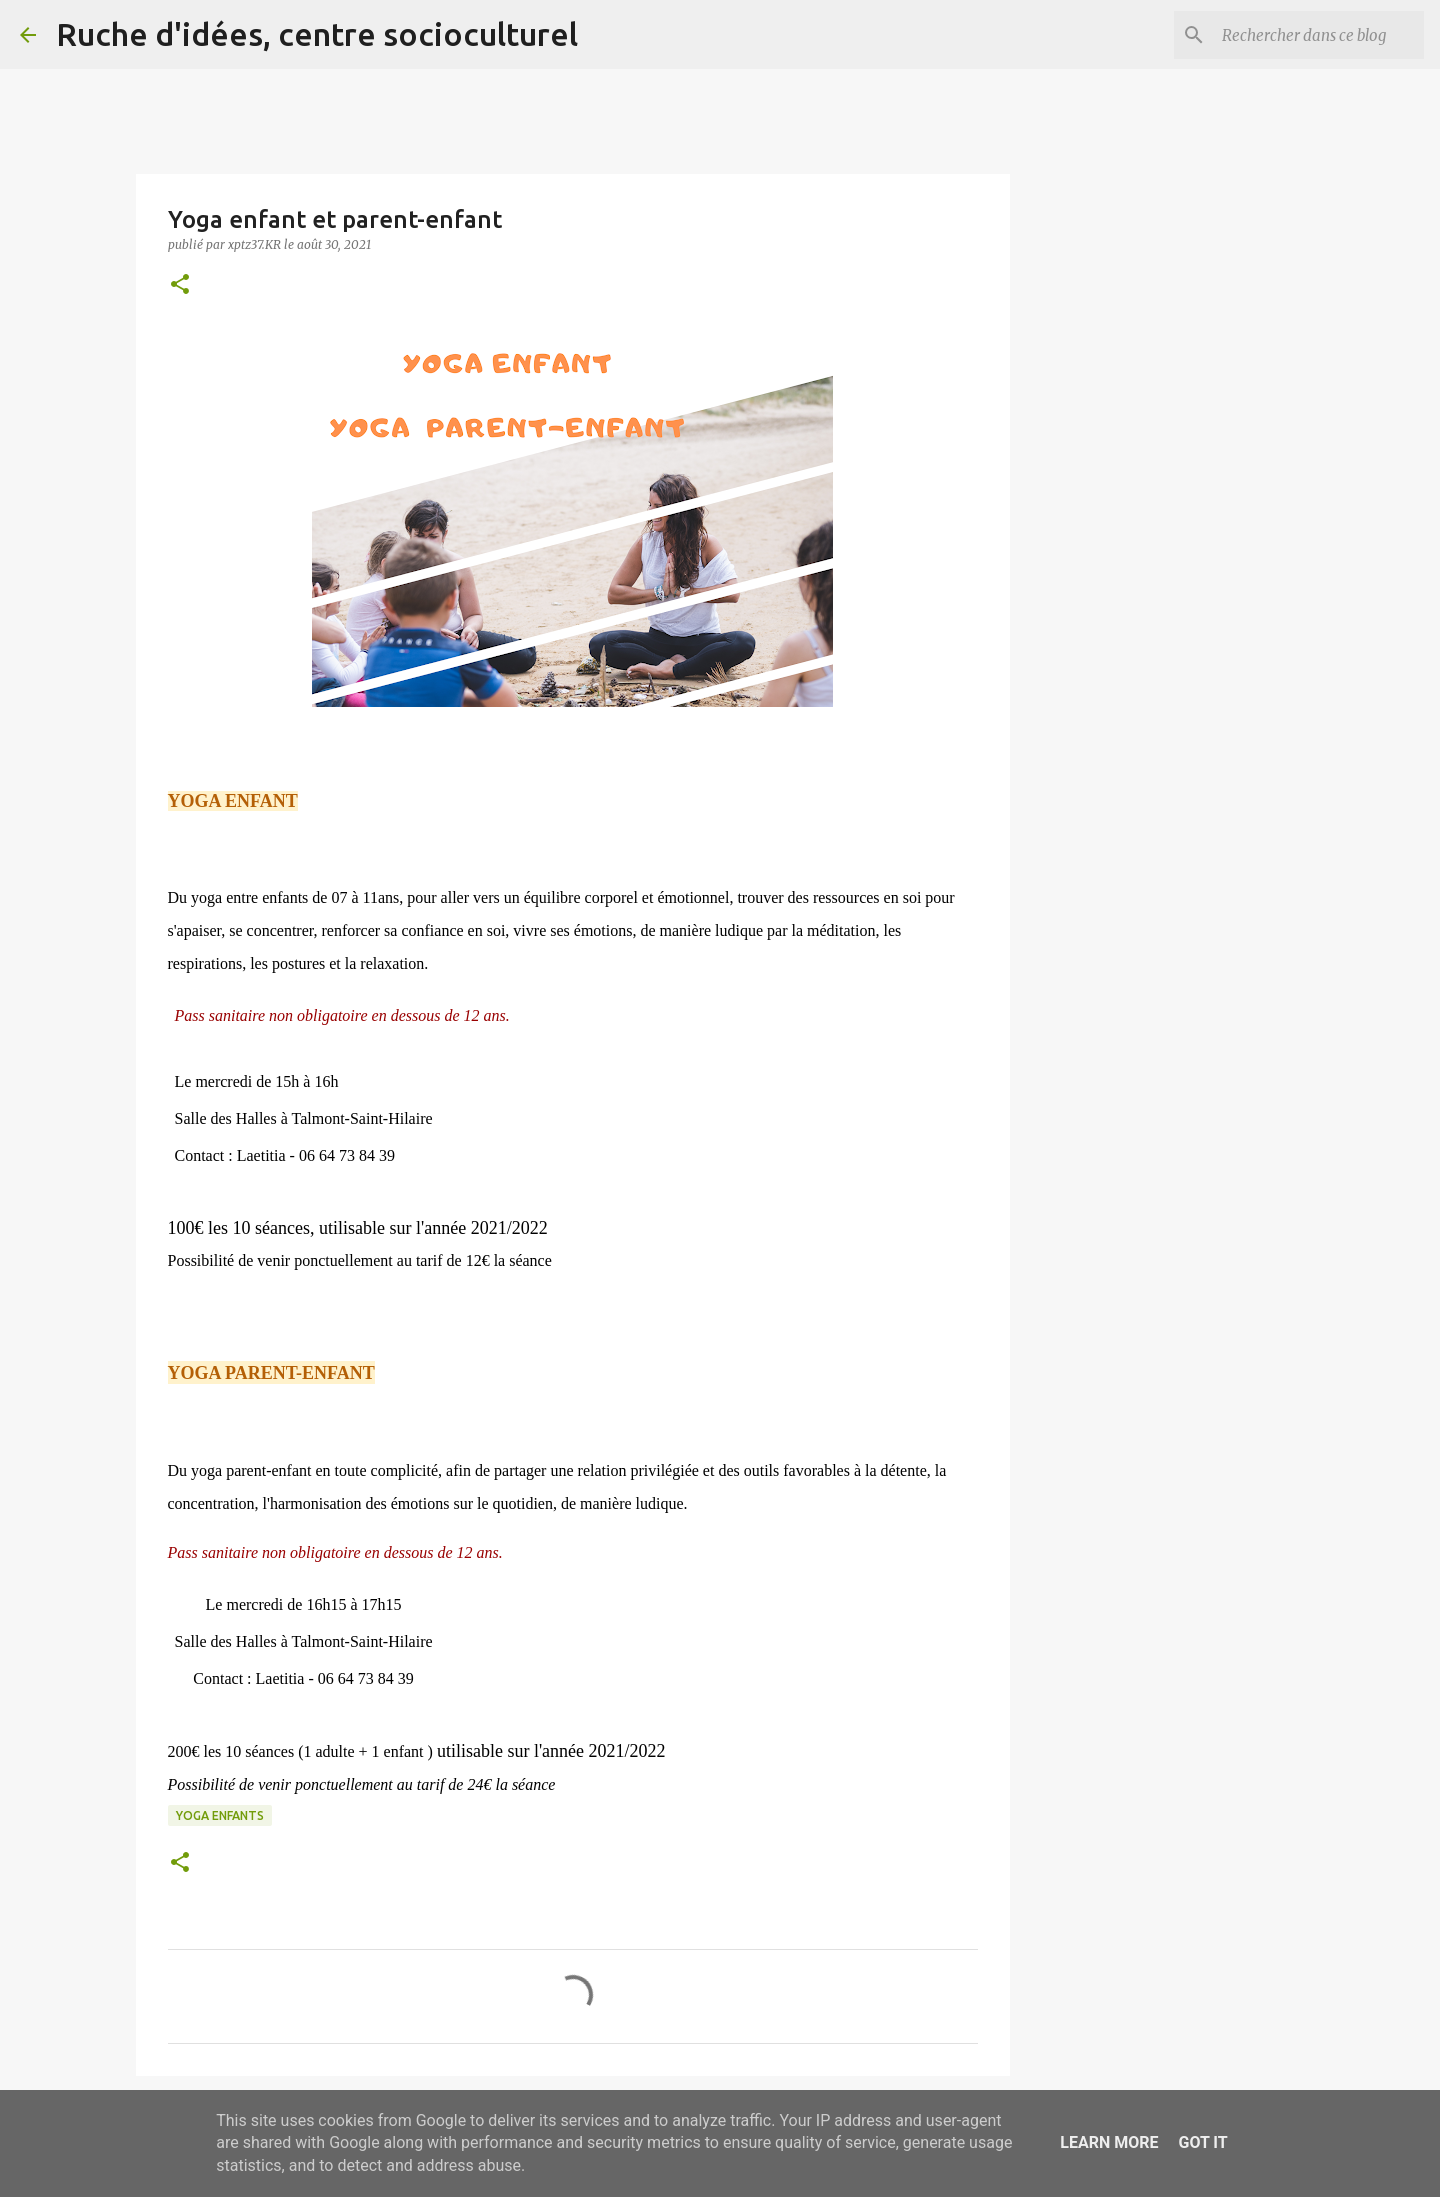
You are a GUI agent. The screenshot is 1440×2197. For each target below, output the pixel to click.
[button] (180, 285)
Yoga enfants (220, 1815)
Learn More (1109, 2142)
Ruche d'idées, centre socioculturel (317, 34)
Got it (1202, 2142)
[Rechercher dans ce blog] (1319, 35)
